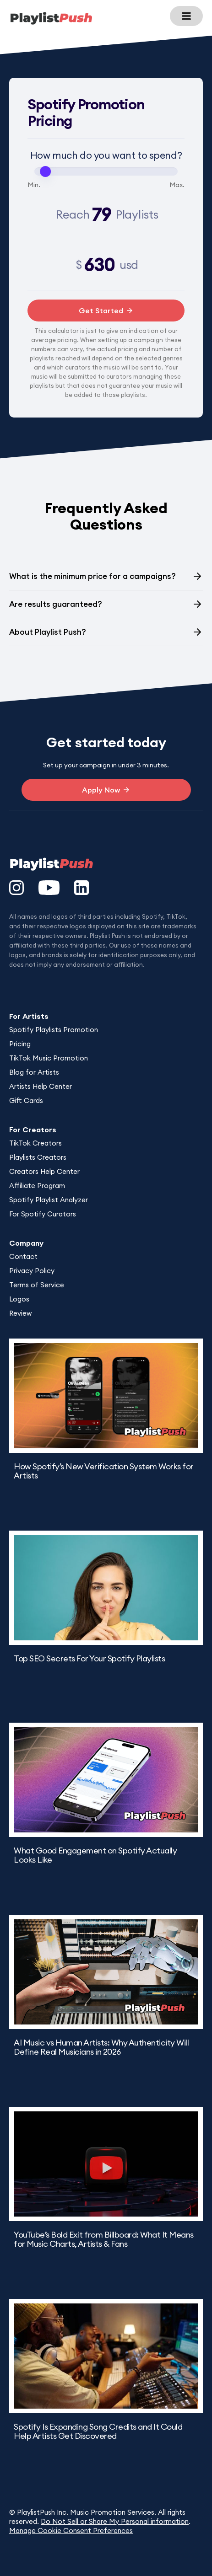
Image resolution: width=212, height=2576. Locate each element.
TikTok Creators (35, 1143)
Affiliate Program (37, 1185)
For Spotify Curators (42, 1214)
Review (20, 1313)
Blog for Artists (34, 1072)
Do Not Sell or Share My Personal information (115, 2521)
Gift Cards (26, 1100)
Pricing (20, 1043)
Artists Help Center (40, 1086)
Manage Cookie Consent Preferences (71, 2530)
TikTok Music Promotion (48, 1058)
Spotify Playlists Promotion (53, 1029)
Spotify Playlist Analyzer (48, 1199)
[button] (186, 16)
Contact (23, 1256)
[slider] (45, 171)
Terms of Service (36, 1284)
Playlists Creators (37, 1157)
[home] (51, 18)
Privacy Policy (31, 1270)
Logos (19, 1299)
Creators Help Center (44, 1171)
